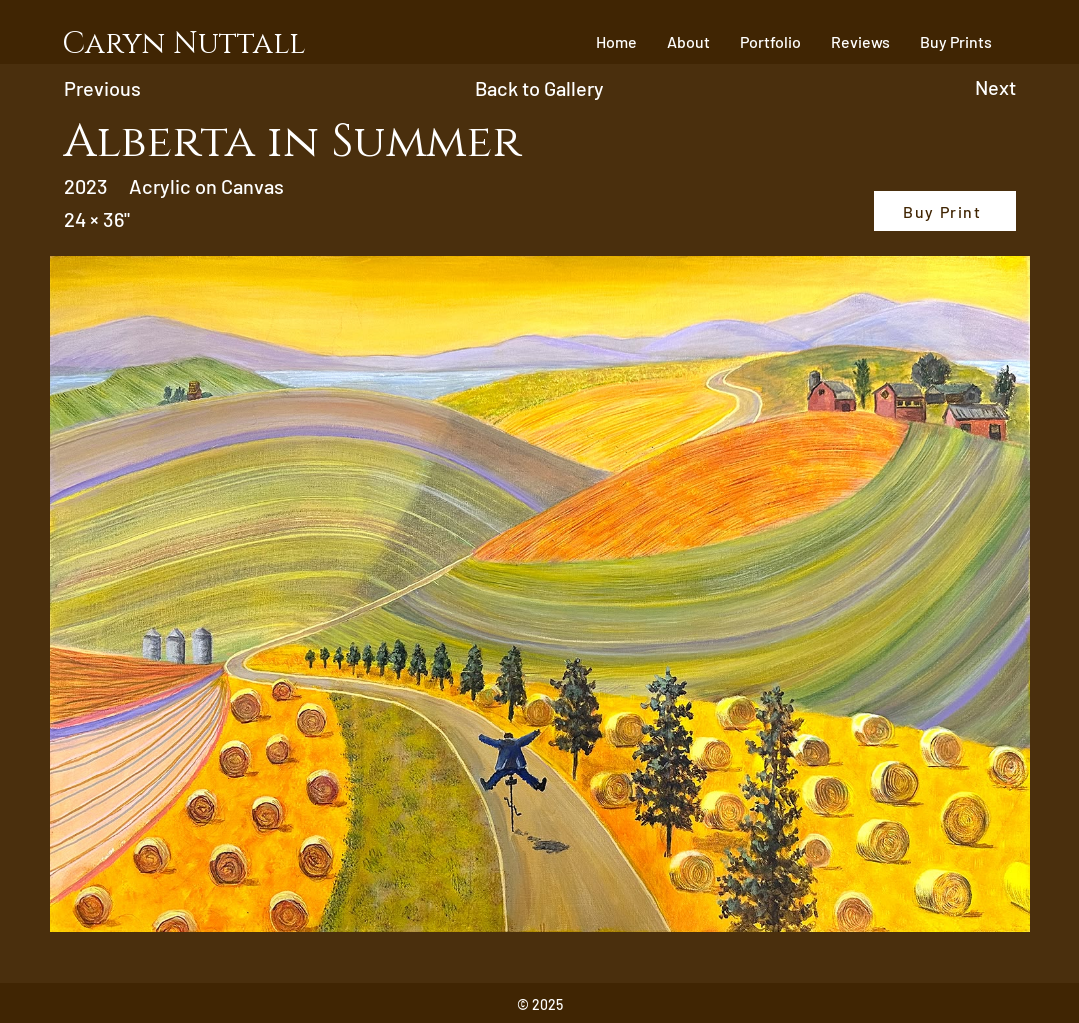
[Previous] (172, 88)
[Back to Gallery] (539, 88)
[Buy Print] (945, 211)
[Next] (916, 87)
